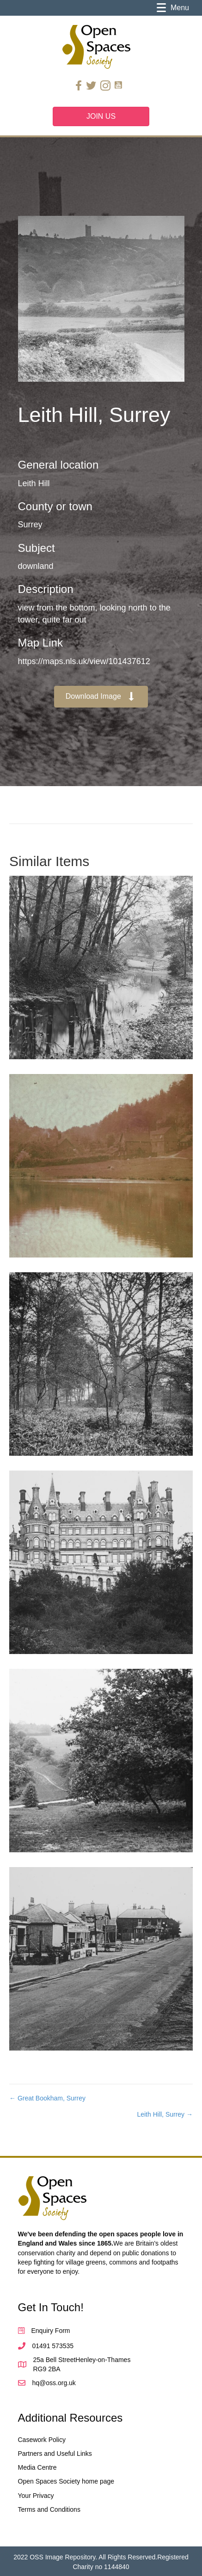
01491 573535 (53, 2346)
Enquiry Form (50, 2330)
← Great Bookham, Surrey (47, 2098)
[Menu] (173, 8)
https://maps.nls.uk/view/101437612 (84, 661)
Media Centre (37, 2467)
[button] (101, 697)
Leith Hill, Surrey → (165, 2114)
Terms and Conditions (49, 2509)
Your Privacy (36, 2495)
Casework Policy (42, 2439)
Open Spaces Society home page (66, 2481)
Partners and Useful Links (55, 2453)
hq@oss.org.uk (54, 2383)
